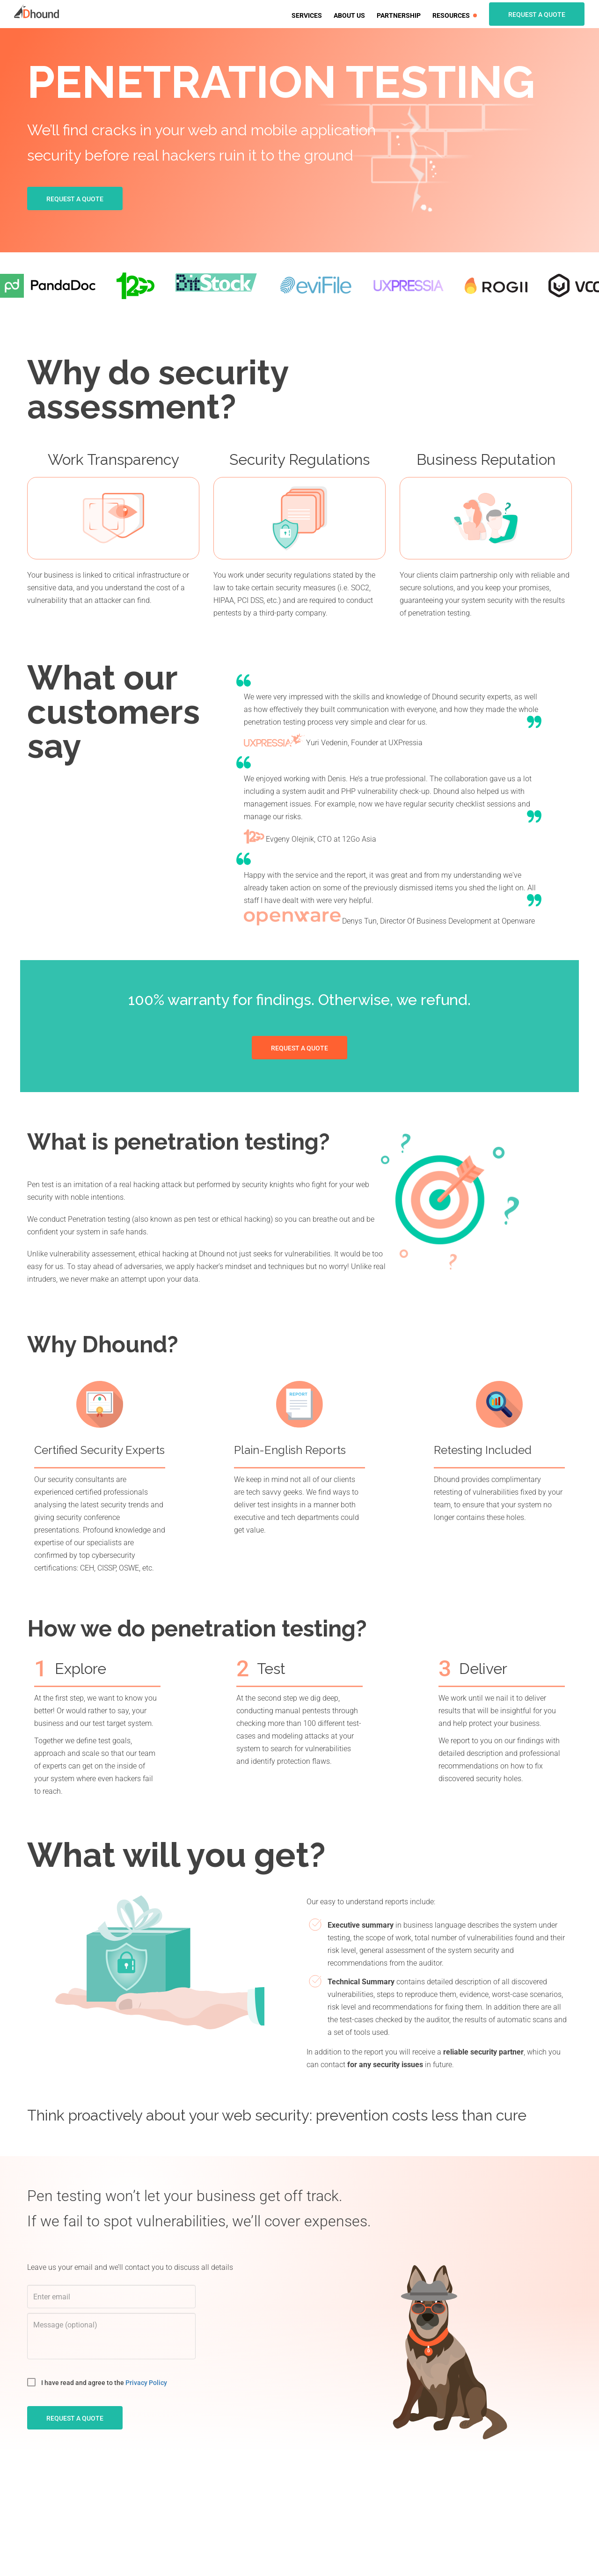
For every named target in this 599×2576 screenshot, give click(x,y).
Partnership (399, 15)
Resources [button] (454, 15)
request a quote (74, 2418)
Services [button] (307, 15)
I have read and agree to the (97, 2382)
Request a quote (536, 14)
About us (349, 15)
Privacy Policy (146, 2382)
